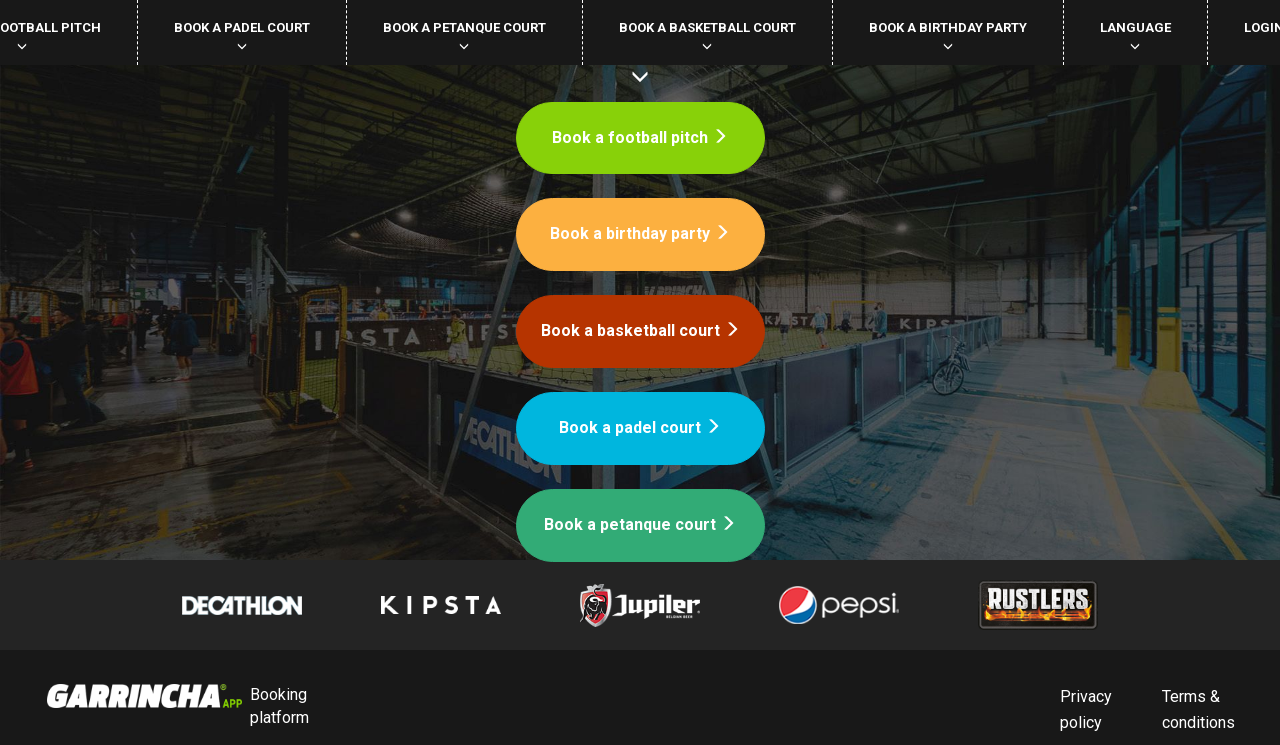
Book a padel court (640, 427)
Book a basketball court (640, 330)
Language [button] (1135, 35)
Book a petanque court (640, 524)
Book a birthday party (640, 233)
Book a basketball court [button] (707, 35)
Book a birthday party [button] (948, 35)
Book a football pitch (640, 137)
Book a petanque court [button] (464, 35)
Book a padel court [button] (242, 35)
